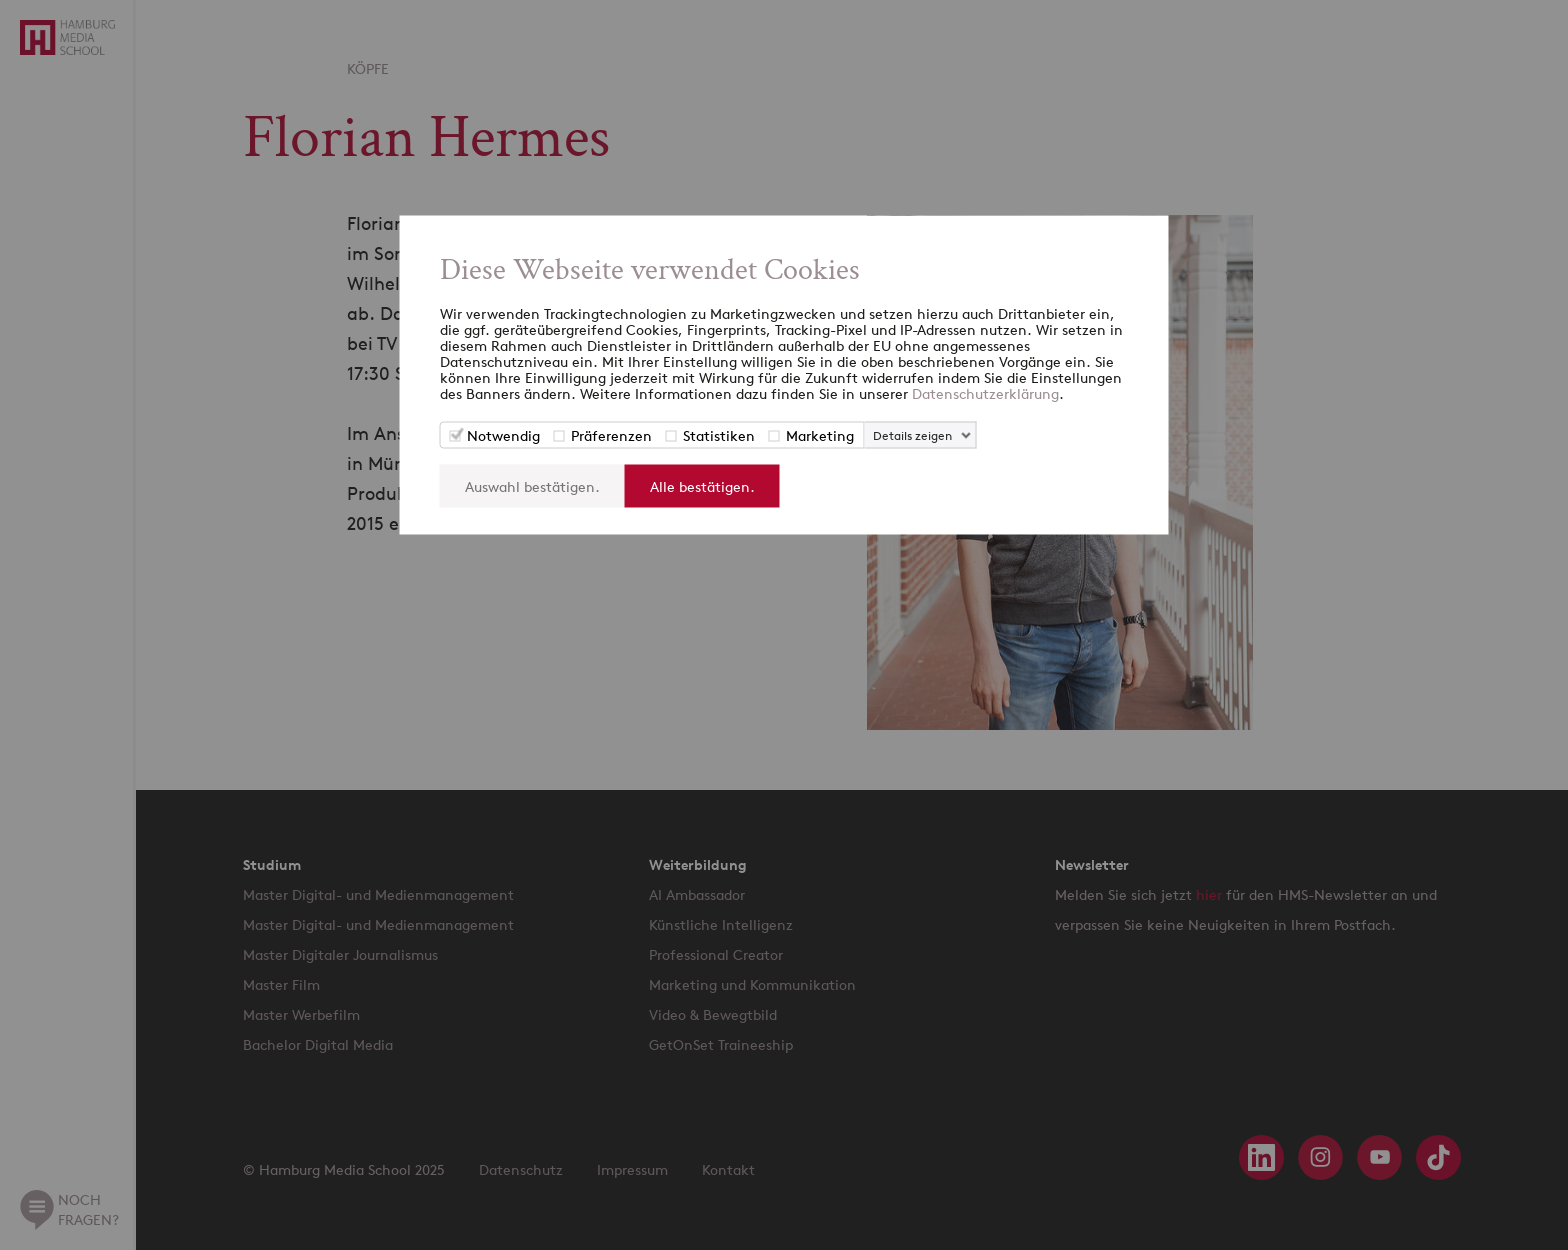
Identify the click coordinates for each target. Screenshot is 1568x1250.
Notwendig (503, 435)
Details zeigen (912, 435)
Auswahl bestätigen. (532, 486)
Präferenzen (611, 435)
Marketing (820, 435)
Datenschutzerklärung (985, 393)
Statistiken (719, 435)
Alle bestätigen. (702, 486)
